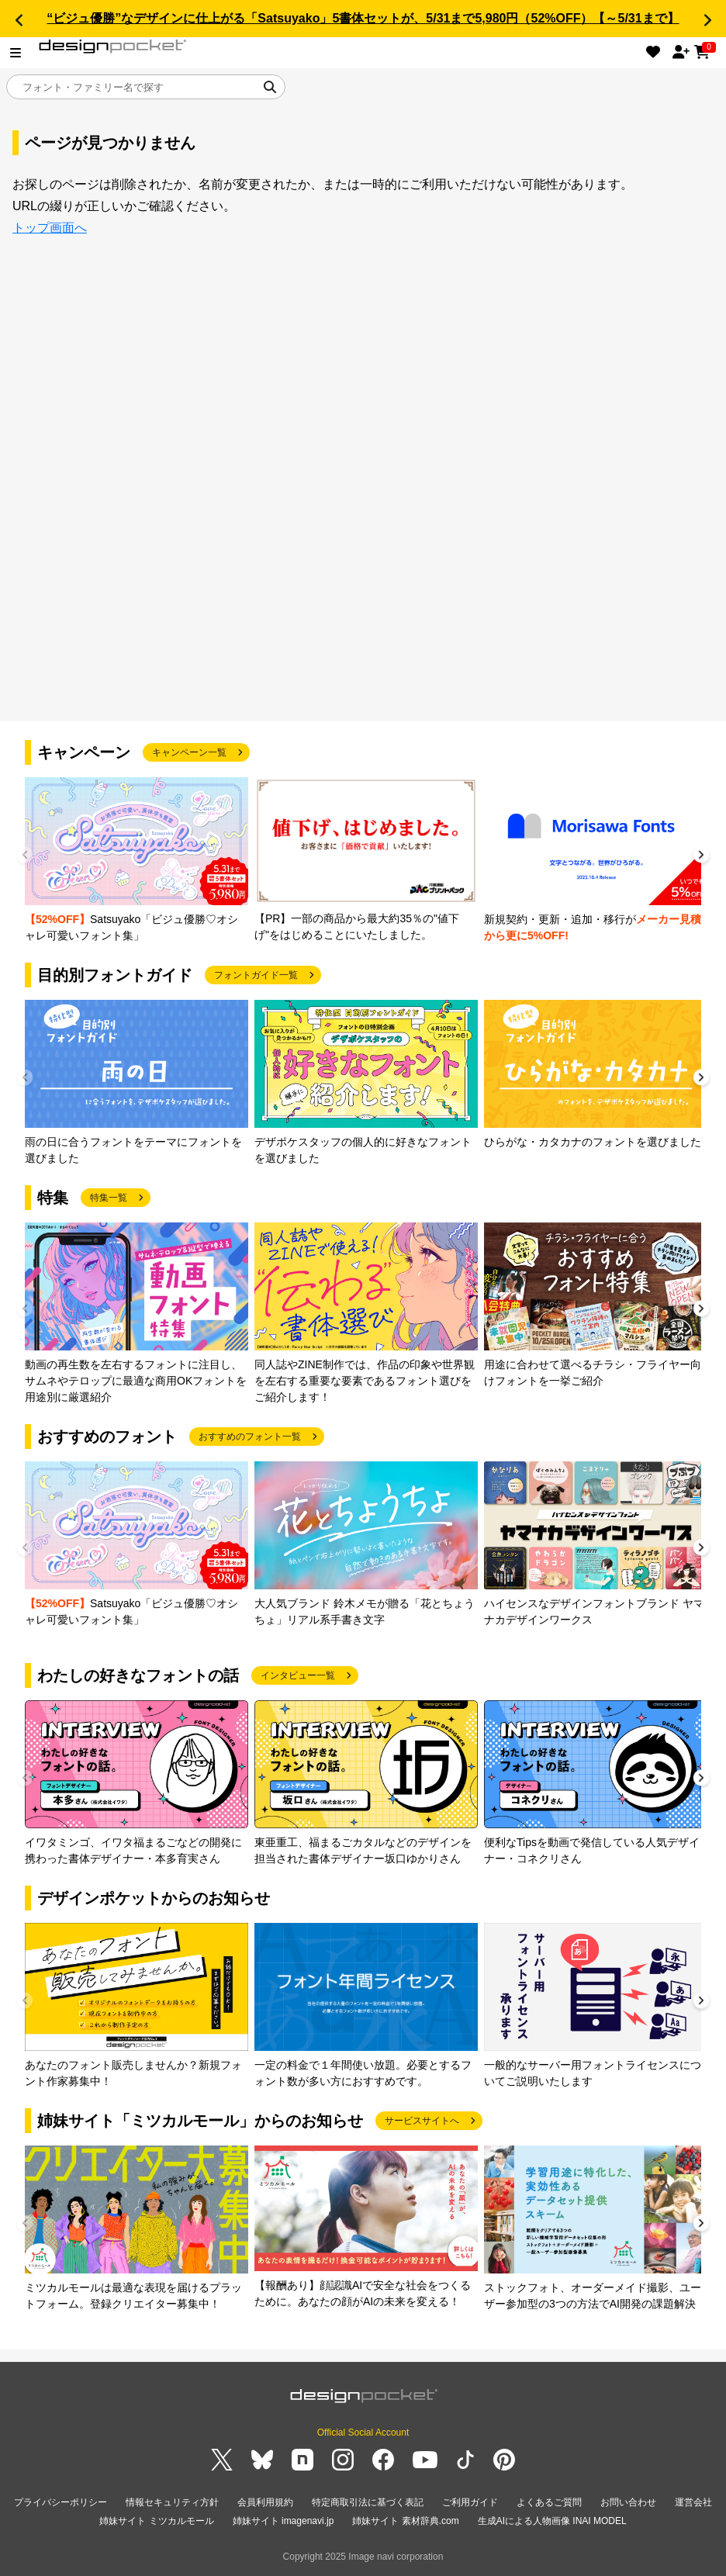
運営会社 (693, 2502)
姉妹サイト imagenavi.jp (283, 2520)
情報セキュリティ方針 (172, 2502)
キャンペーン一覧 (189, 752)
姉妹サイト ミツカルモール (156, 2520)
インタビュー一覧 (298, 1675)
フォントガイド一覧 (256, 975)
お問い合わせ (628, 2502)
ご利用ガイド (470, 2502)
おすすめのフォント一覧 (250, 1436)
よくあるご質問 (549, 2502)
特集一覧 (108, 1197)
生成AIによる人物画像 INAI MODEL (552, 2520)
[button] (18, 20)
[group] (136, 860)
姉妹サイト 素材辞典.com (405, 2520)
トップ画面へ (49, 227)
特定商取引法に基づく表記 (368, 2502)
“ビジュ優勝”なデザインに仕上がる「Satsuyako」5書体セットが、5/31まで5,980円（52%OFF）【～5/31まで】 (363, 18)
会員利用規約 (265, 2502)
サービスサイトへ (422, 2120)
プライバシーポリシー (60, 2502)
